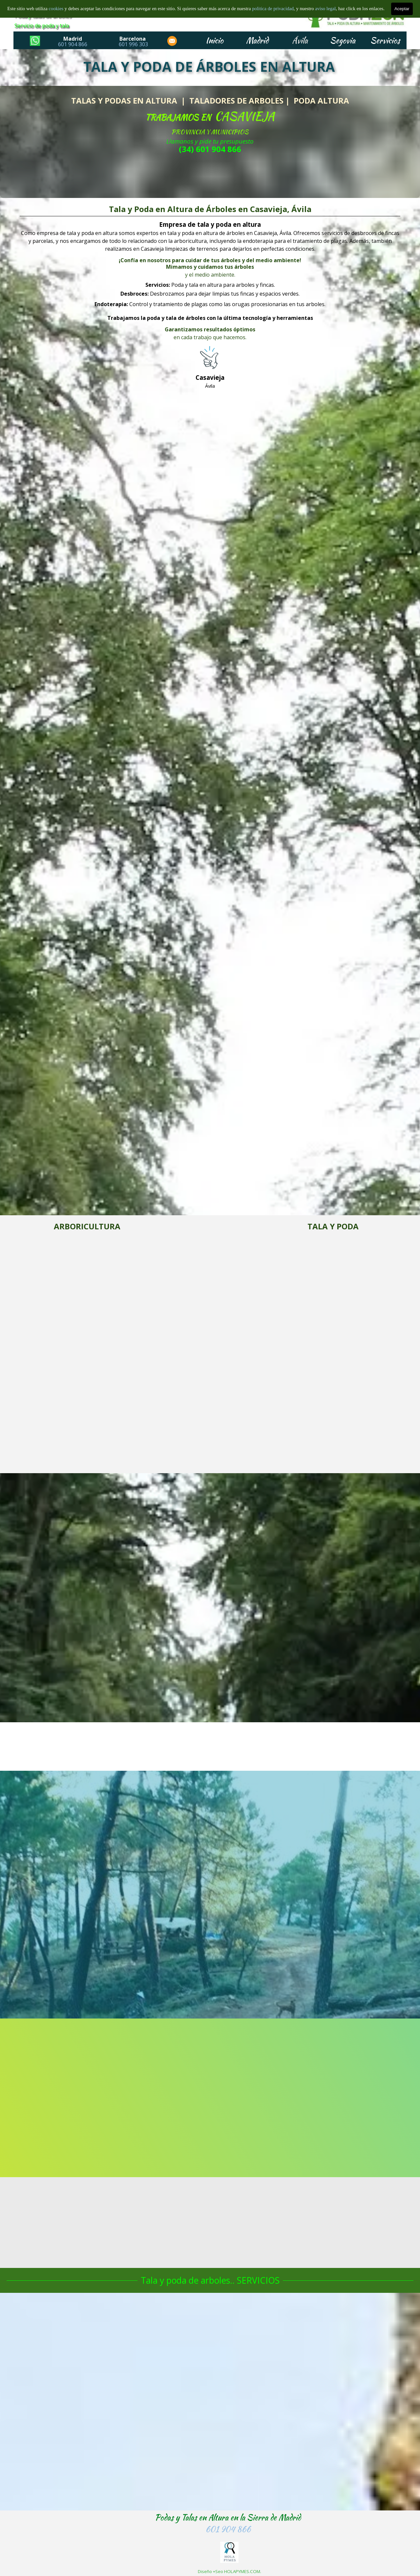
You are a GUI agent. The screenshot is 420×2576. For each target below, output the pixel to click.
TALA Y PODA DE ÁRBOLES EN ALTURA (209, 66)
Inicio (214, 40)
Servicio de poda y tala (41, 25)
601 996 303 (133, 44)
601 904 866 (72, 44)
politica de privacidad (273, 8)
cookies (56, 8)
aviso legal (325, 8)
